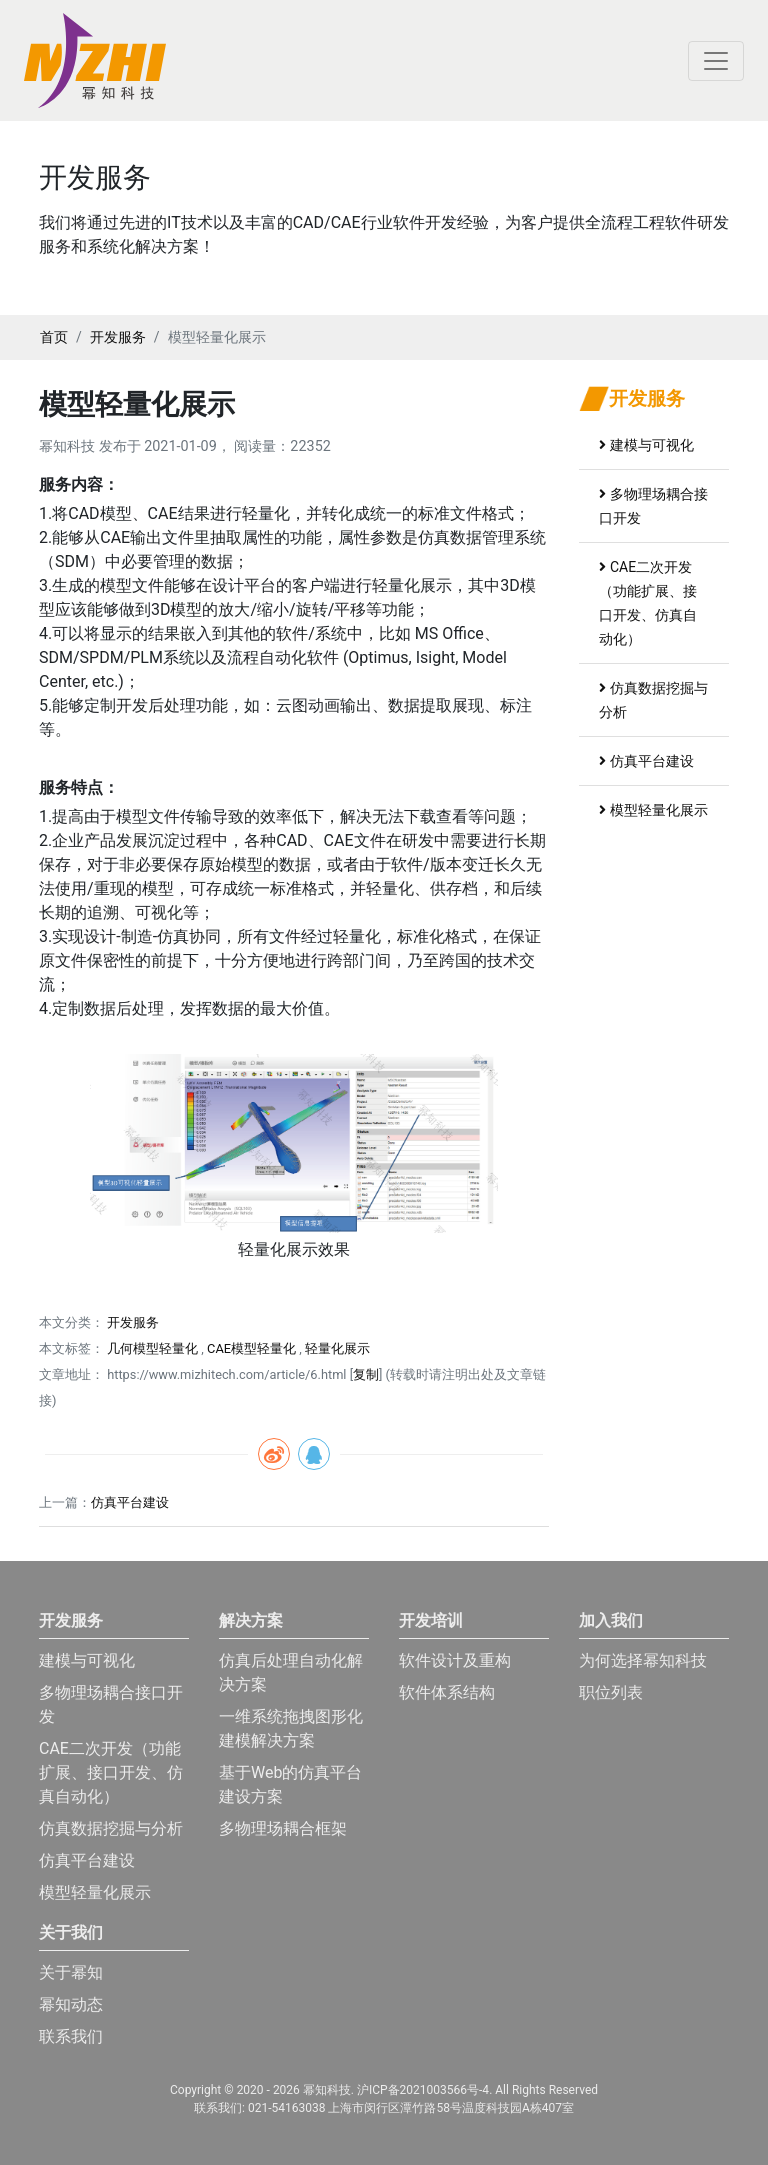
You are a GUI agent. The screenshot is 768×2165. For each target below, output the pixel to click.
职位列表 (611, 1692)
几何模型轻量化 (152, 1348)
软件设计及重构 (455, 1660)
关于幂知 (71, 1972)
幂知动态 (71, 2004)
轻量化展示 (337, 1348)
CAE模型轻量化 (251, 1348)
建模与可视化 (646, 445)
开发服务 (118, 337)
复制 (366, 1374)
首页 (54, 337)
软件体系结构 (447, 1692)
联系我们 (71, 2036)
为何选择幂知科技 (643, 1660)
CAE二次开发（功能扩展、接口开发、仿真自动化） (111, 1772)
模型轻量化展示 (653, 810)
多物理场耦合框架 (283, 1828)
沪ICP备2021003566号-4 (423, 2090)
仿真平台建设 (130, 1502)
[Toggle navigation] (716, 61)
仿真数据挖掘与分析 (111, 1828)
